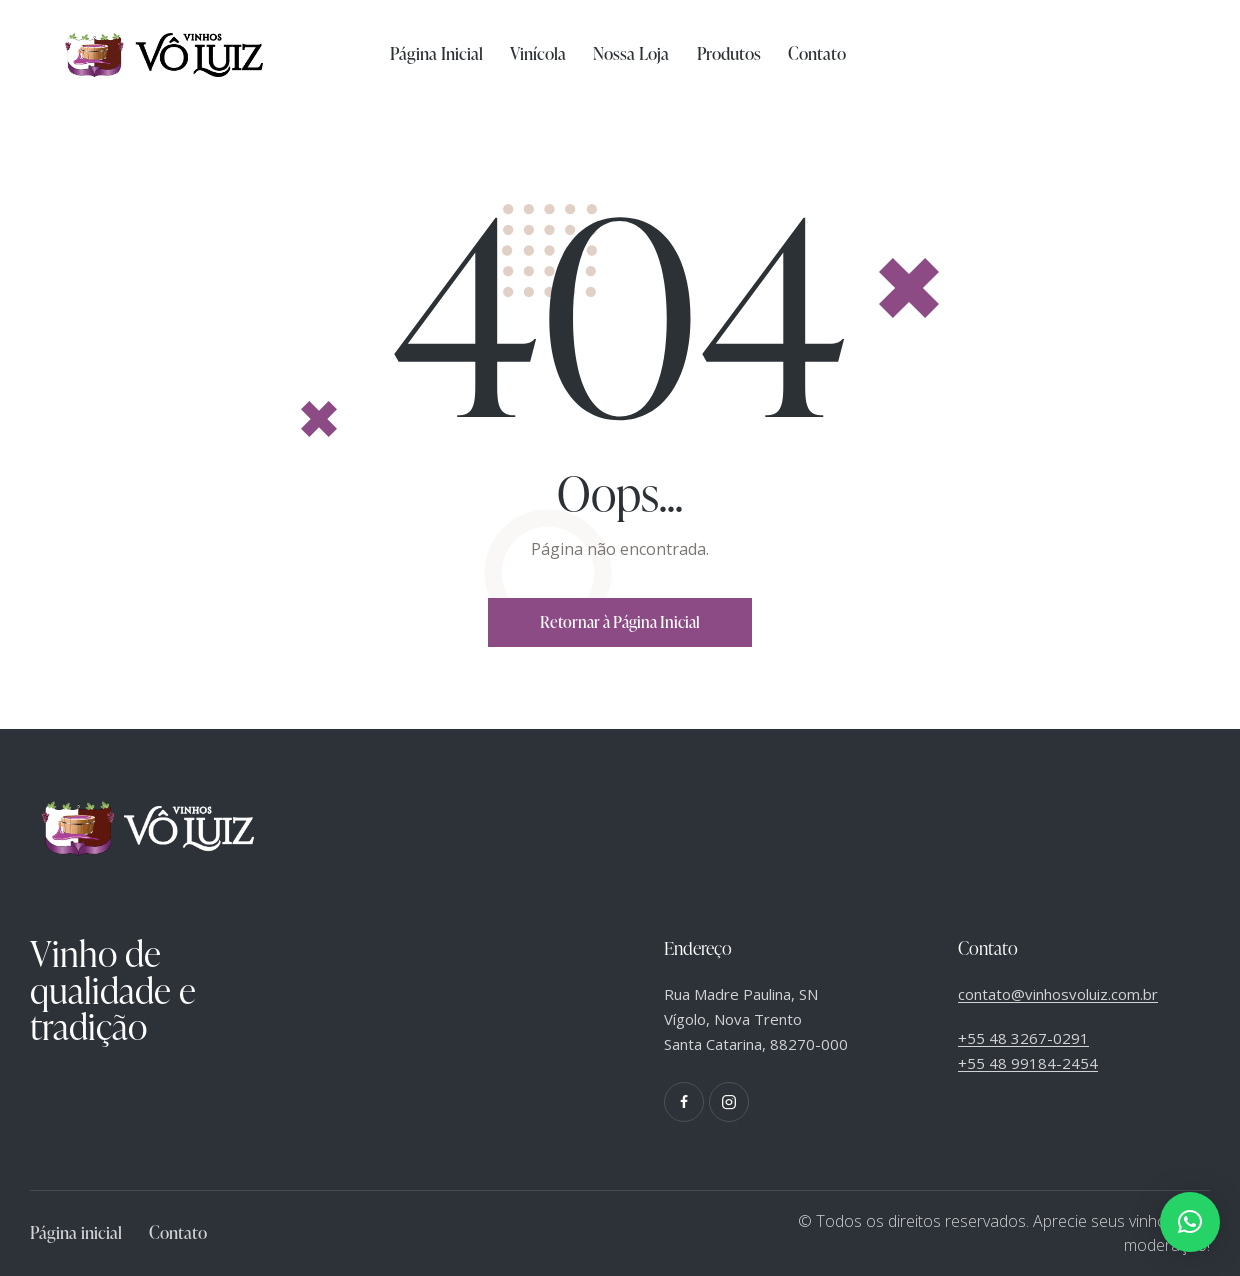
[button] (1190, 1222)
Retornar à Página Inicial (620, 622)
